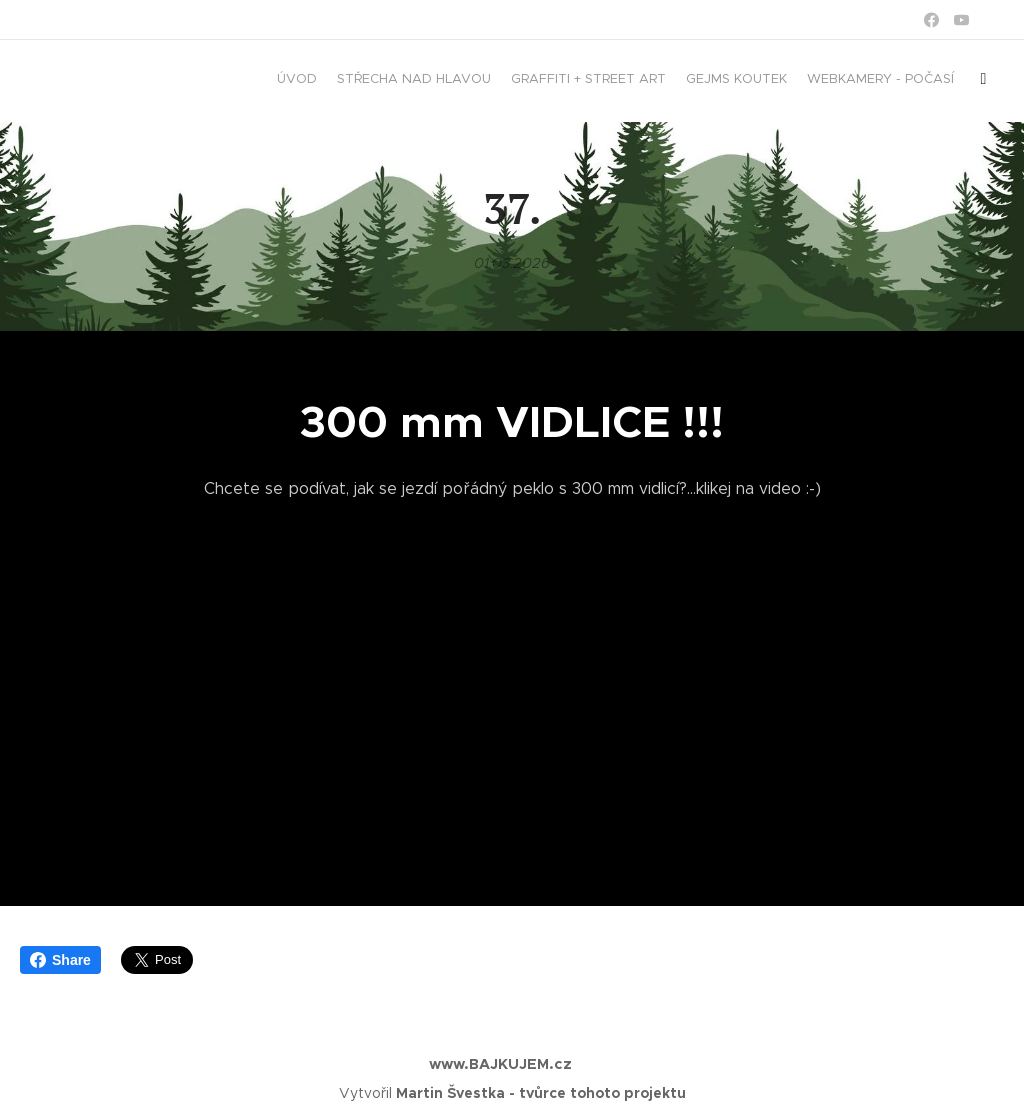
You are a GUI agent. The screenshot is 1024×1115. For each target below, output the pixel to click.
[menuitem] (831, 81)
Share (60, 960)
